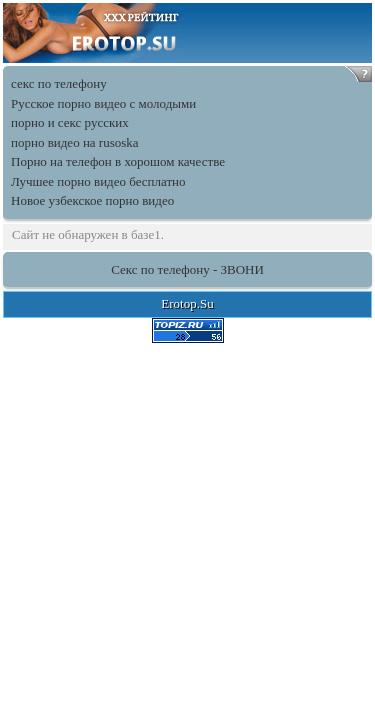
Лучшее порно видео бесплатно (98, 181)
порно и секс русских (70, 122)
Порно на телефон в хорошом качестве (118, 161)
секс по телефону (59, 83)
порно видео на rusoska (75, 142)
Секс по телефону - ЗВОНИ (187, 269)
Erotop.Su (187, 303)
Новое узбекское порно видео (92, 200)
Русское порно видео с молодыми (103, 103)
